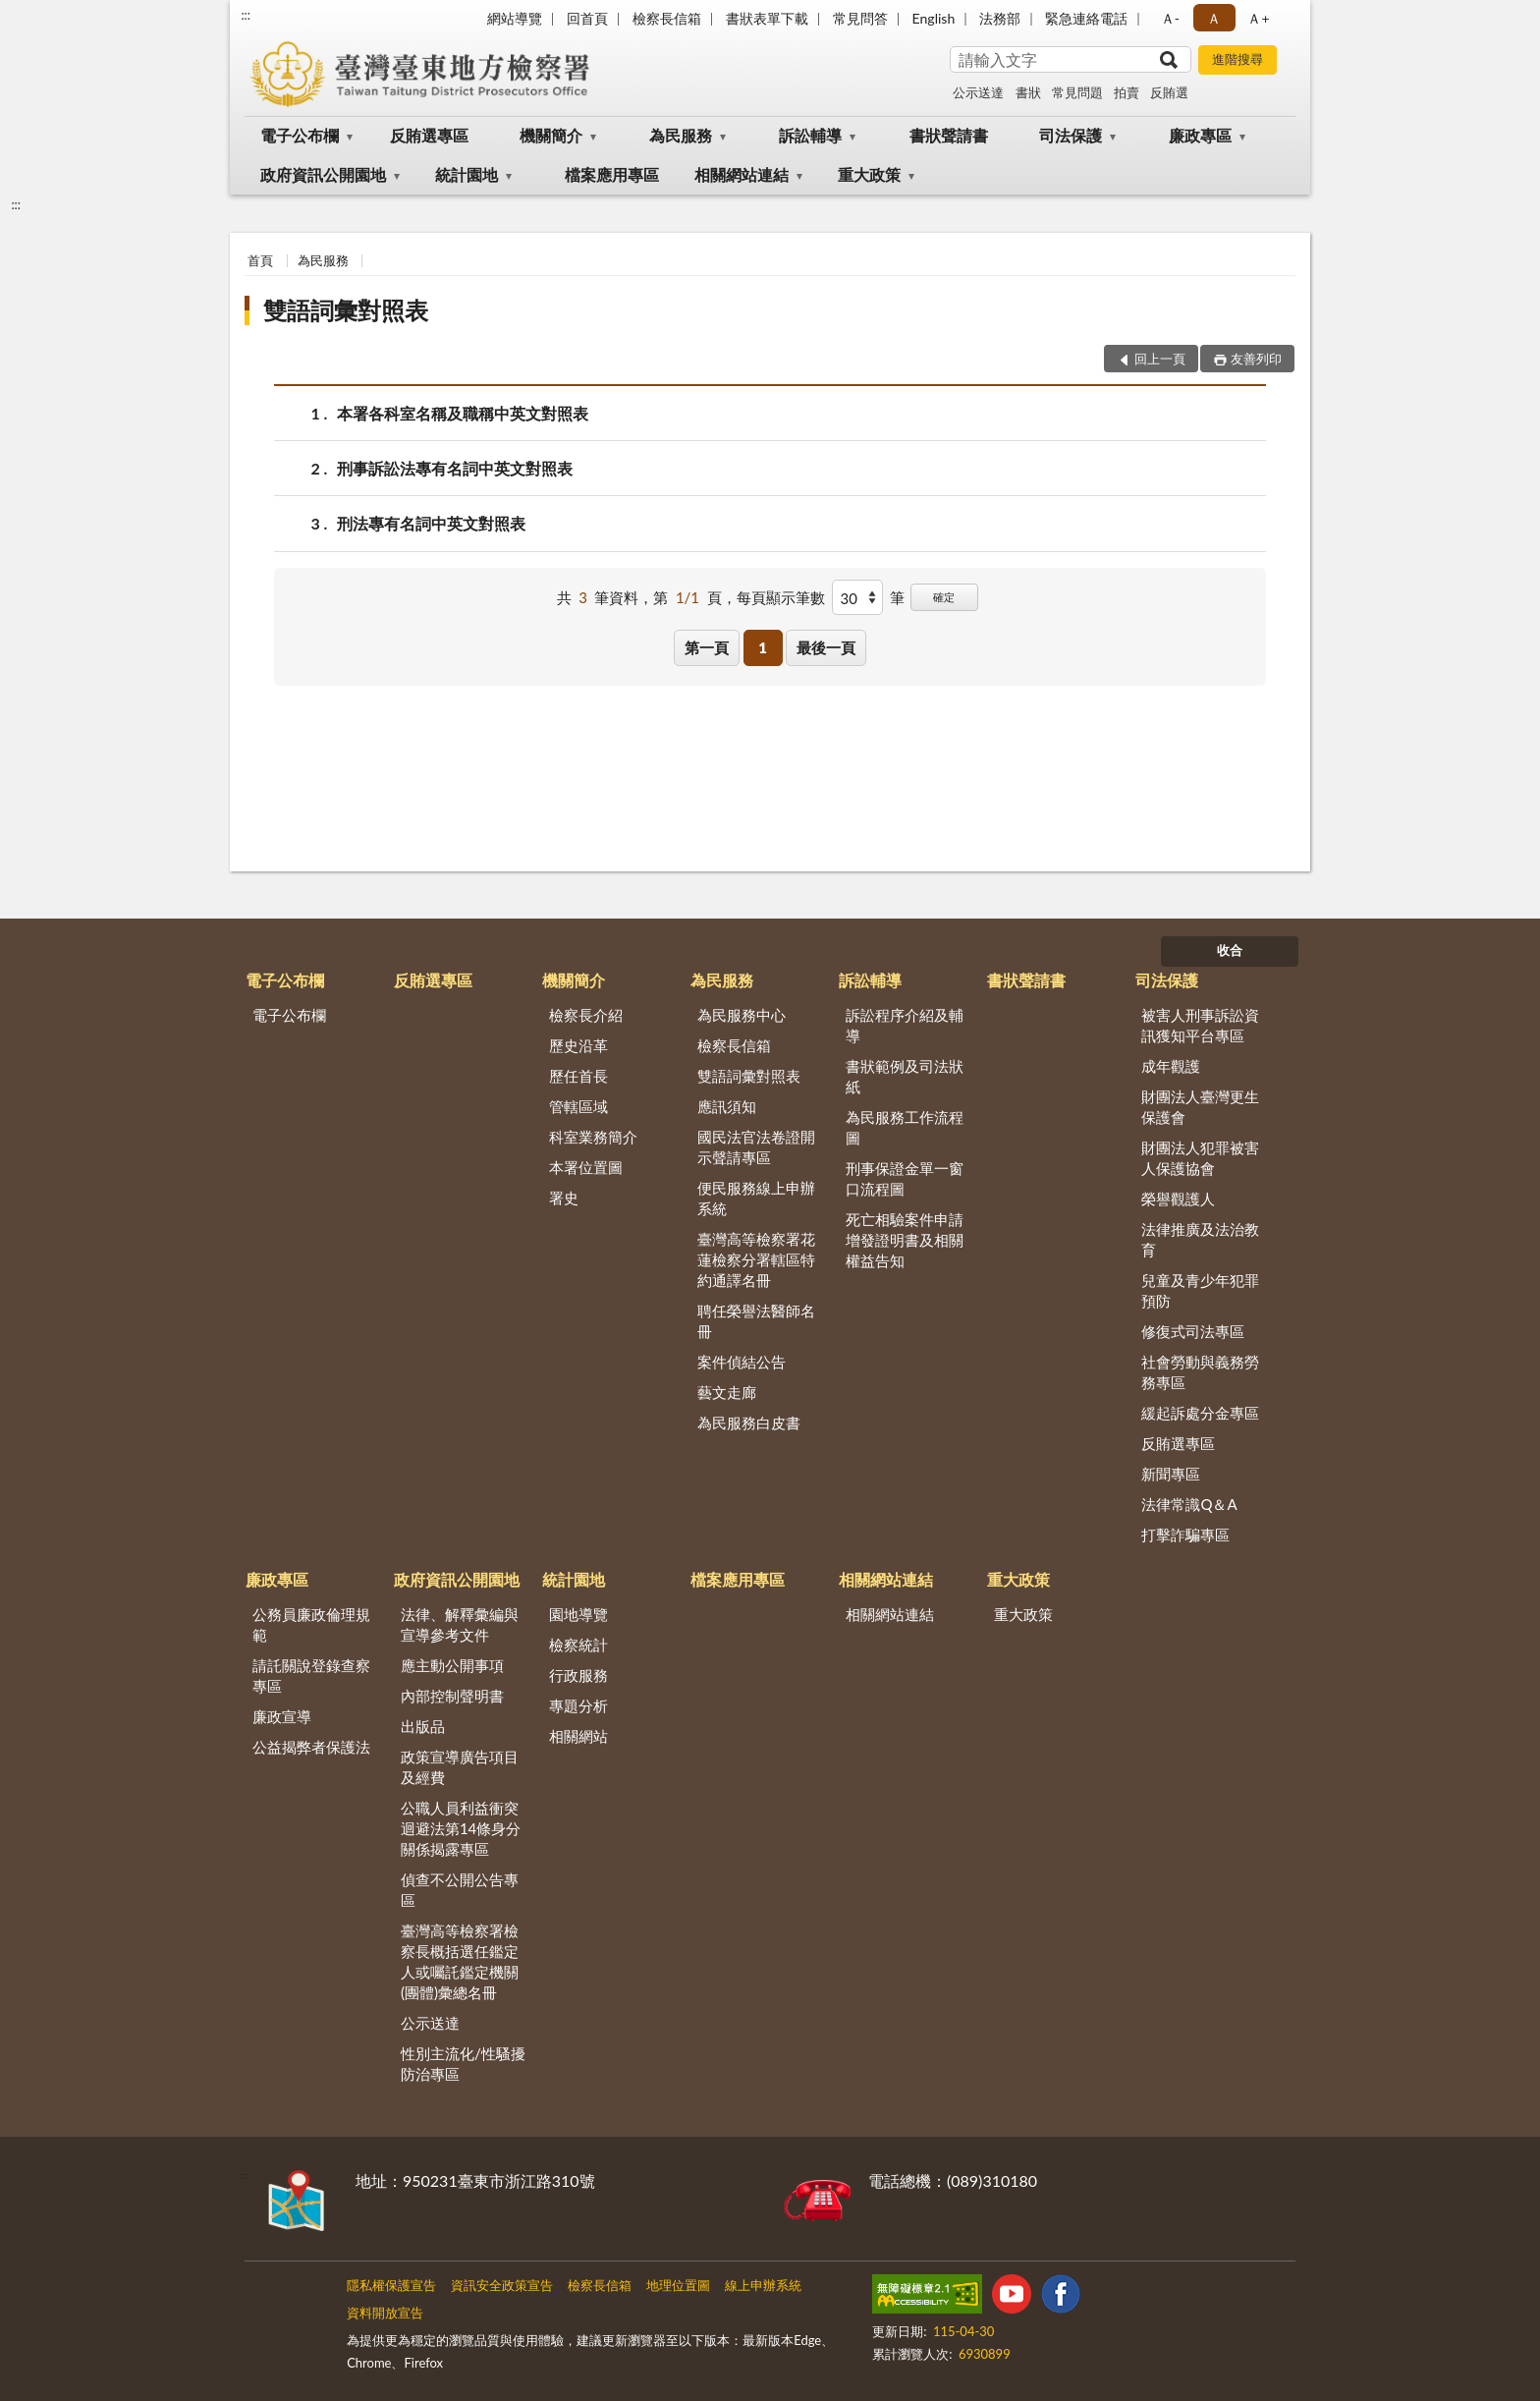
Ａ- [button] (1170, 18)
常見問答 (860, 18)
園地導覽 (578, 1614)
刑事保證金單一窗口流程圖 (904, 1178)
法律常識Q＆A (1189, 1504)
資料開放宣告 (385, 2312)
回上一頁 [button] (1159, 358)
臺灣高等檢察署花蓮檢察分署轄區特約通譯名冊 (756, 1259)
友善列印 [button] (1256, 358)
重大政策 (869, 174)
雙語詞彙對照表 (345, 310)
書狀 (1028, 92)
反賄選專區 (429, 135)
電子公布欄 (299, 135)
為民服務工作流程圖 (904, 1127)
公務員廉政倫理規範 (311, 1624)
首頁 (260, 260)
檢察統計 (578, 1644)
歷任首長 (578, 1076)
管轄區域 (578, 1106)
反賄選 (1169, 92)
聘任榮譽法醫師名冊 (756, 1321)
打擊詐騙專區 (1185, 1534)
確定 (944, 596)
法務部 (999, 18)
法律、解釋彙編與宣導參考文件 (460, 1624)
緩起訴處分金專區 (1200, 1413)
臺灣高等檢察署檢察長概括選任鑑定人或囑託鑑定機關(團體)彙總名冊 (460, 1961)
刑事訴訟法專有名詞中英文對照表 (455, 468)
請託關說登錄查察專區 (311, 1675)
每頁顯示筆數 (781, 597)
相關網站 (578, 1736)
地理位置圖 (678, 2285)
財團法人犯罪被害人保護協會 (1200, 1158)
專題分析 (578, 1705)
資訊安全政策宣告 (502, 2285)
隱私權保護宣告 (391, 2285)
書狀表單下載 (767, 18)
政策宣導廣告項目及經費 (460, 1767)
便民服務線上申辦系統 (756, 1198)
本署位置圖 (586, 1167)
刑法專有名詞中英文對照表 (431, 523)
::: (245, 15)
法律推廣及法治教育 (1200, 1239)
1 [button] (762, 647)
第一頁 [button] (707, 647)
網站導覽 (514, 18)
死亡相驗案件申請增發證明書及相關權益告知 (904, 1239)
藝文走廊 (726, 1392)
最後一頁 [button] (826, 647)
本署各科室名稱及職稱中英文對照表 (462, 413)
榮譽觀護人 (1178, 1198)
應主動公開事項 (452, 1665)
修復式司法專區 (1192, 1331)
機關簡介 (551, 135)
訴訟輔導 (810, 135)
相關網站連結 (741, 174)
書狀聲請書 (948, 135)
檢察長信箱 (666, 18)
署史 (563, 1197)
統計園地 (466, 174)
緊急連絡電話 (1086, 18)
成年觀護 (1170, 1066)
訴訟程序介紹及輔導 (904, 1025)
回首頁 (587, 18)
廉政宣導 (281, 1716)
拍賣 (1126, 92)
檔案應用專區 (612, 174)
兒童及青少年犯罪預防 (1200, 1290)
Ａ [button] (1214, 18)
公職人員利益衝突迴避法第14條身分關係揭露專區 (461, 1828)
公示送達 (978, 92)
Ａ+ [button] (1258, 18)
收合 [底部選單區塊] (1229, 950)
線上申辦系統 (763, 2285)
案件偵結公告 (741, 1361)
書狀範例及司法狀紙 (904, 1076)
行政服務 (578, 1675)
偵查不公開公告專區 (460, 1890)
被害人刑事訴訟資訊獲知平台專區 (1200, 1025)
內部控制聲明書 (452, 1695)
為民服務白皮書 (748, 1422)
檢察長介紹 (586, 1015)
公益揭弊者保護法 (311, 1747)
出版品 (423, 1726)
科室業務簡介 (593, 1136)
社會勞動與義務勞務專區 (1200, 1372)
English (934, 18)
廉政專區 (1200, 135)
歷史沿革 (578, 1045)
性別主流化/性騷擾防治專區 (463, 2063)
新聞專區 (1170, 1473)
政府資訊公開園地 (323, 174)
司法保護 (1070, 135)
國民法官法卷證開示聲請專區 (756, 1147)
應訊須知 (726, 1106)
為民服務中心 (741, 1015)
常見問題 (1077, 92)
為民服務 (680, 135)
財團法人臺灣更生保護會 (1200, 1107)
